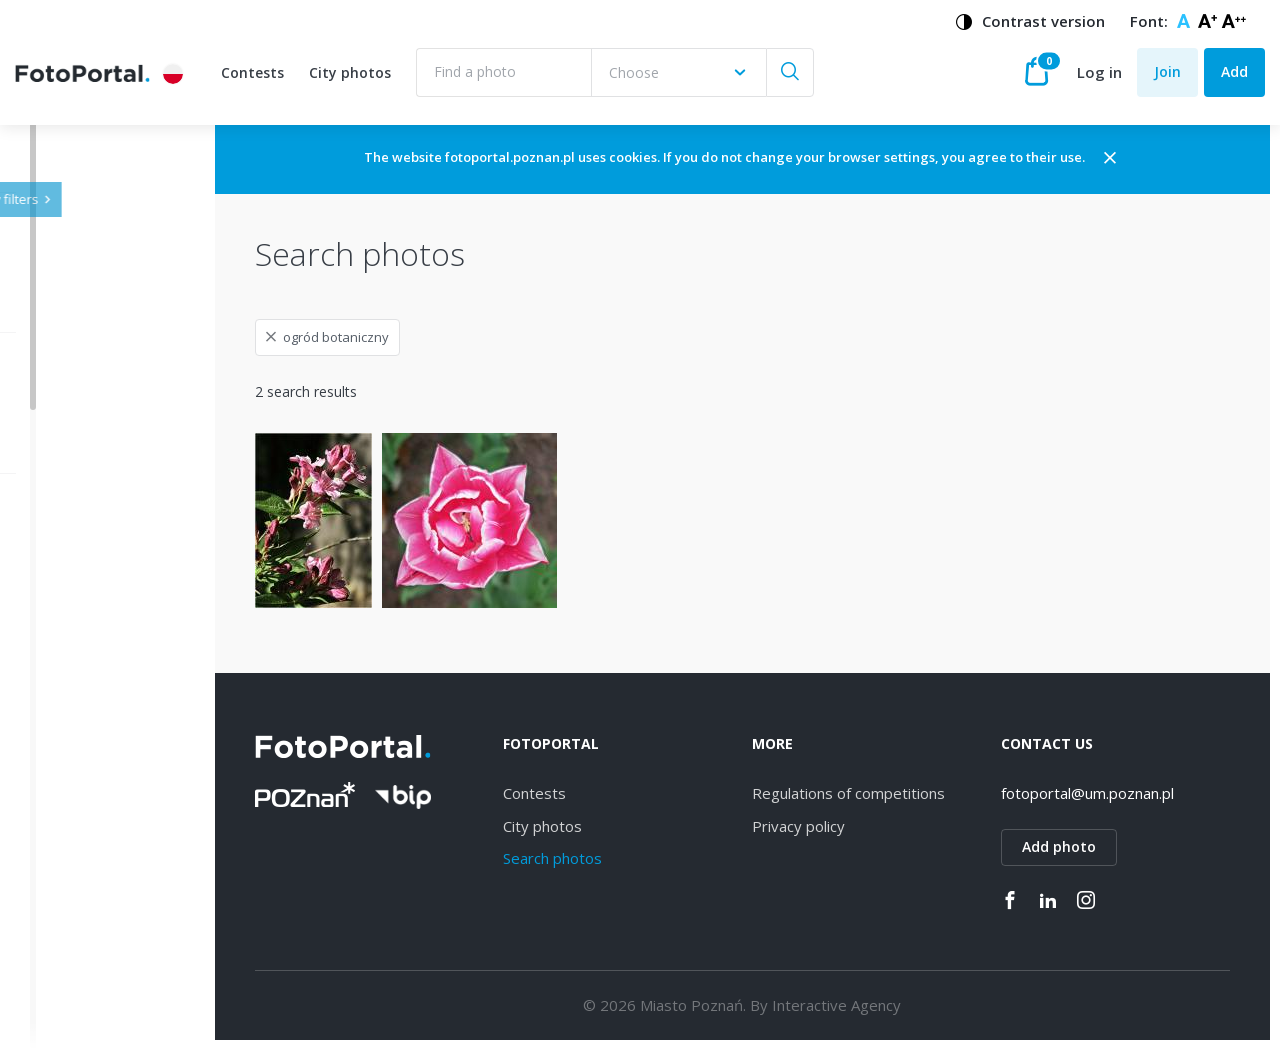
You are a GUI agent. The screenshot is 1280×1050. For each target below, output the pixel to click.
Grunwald (92, 907)
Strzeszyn (93, 802)
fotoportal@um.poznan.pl (1114, 793)
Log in (1099, 72)
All (69, 560)
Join (1167, 71)
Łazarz (83, 837)
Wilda (79, 629)
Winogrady (96, 698)
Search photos (632, 858)
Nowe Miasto (106, 976)
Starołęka (93, 768)
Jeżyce (82, 594)
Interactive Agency (889, 1005)
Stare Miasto (103, 941)
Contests (252, 72)
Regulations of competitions (901, 793)
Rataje (83, 872)
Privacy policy (851, 826)
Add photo (1086, 846)
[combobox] (678, 72)
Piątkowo (92, 1011)
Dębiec (84, 664)
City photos (350, 72)
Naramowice (103, 733)
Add (1234, 71)
